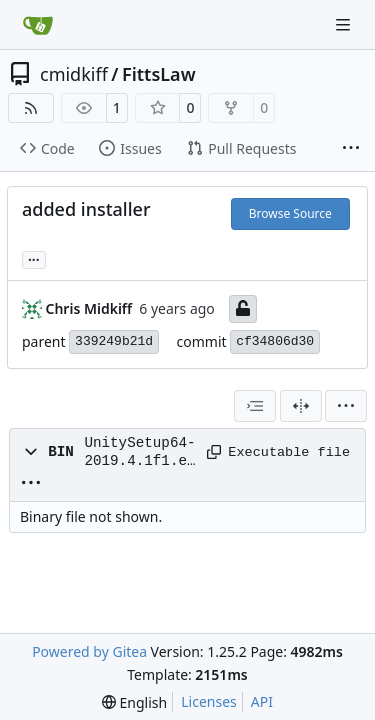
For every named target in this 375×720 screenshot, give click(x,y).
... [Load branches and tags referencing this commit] (34, 258)
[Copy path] (210, 452)
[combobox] (255, 406)
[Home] (38, 25)
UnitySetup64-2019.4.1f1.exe (139, 453)
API (262, 701)
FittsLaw (159, 74)
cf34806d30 (275, 341)
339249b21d (114, 341)
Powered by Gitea (89, 651)
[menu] (346, 406)
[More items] (351, 149)
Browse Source (290, 213)
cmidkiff (74, 74)
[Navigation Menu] (345, 24)
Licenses (209, 701)
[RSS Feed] (31, 108)
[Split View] (301, 406)
